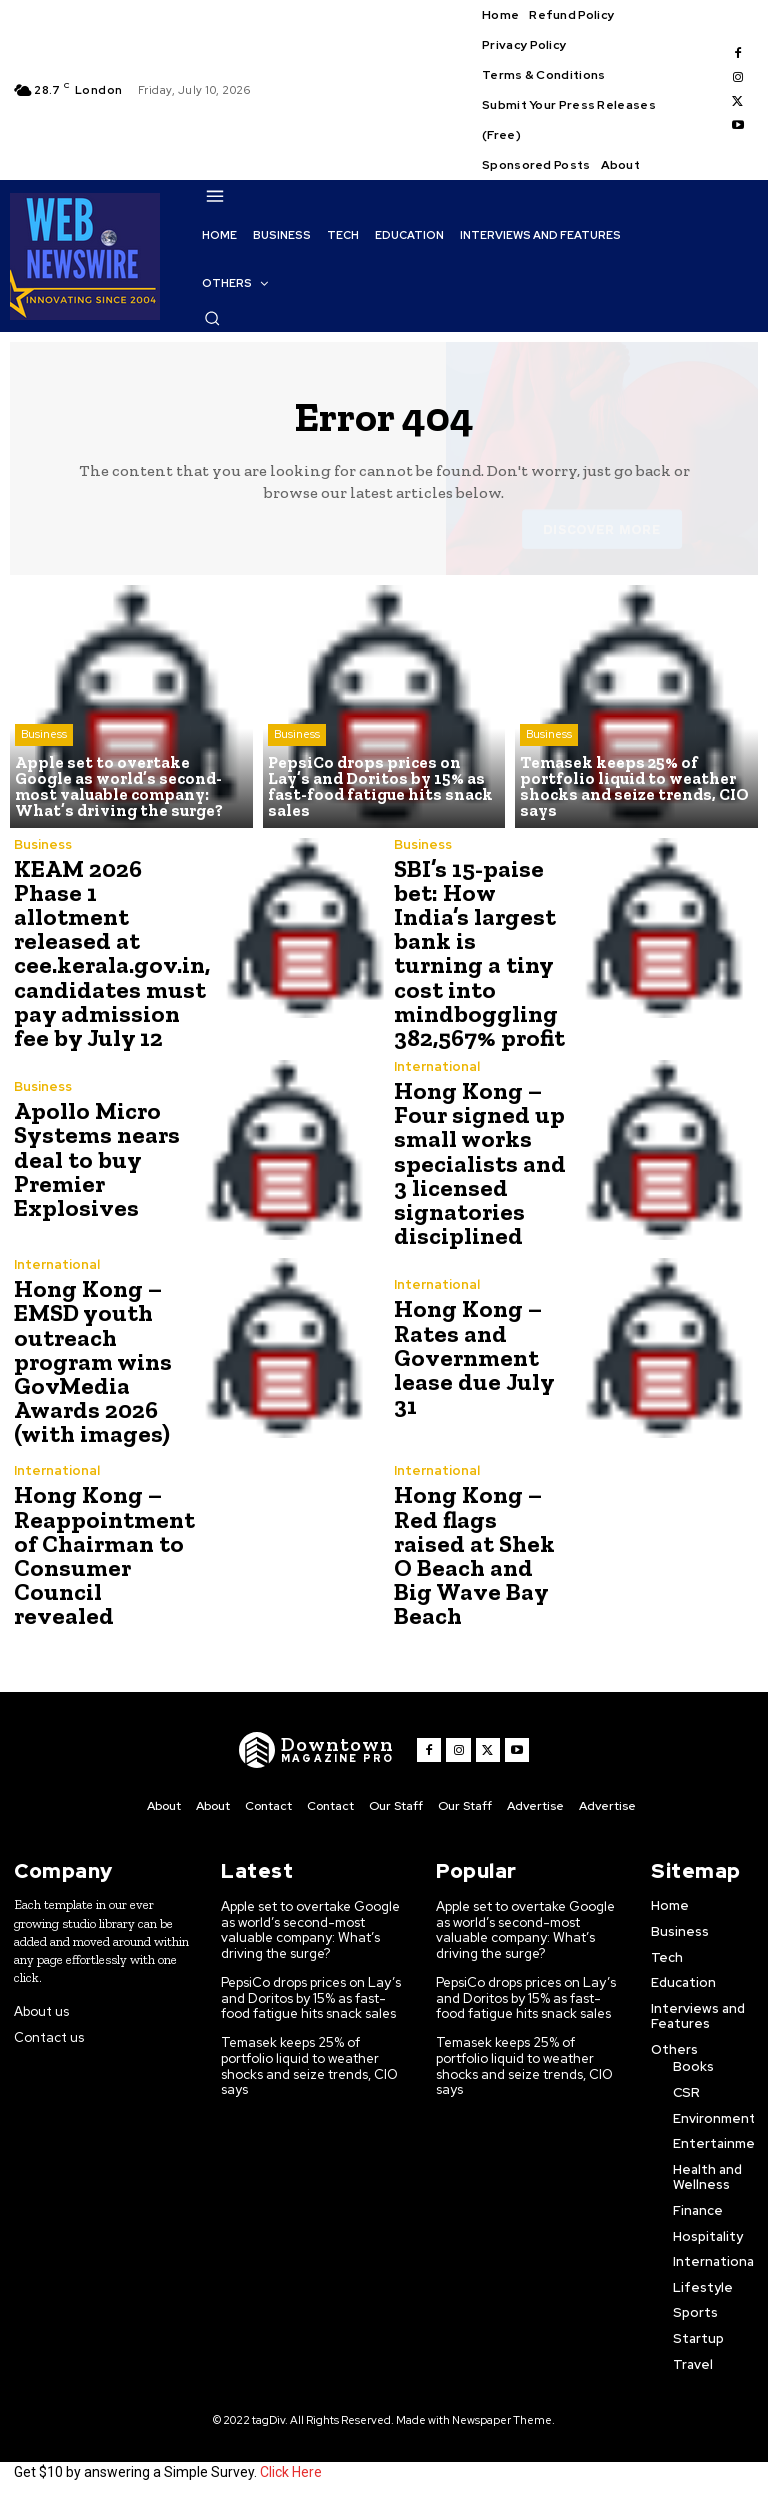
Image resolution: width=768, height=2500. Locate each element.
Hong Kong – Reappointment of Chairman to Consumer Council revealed (103, 1551)
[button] (212, 318)
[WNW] (316, 1747)
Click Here (291, 2468)
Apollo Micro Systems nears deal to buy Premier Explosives (95, 1157)
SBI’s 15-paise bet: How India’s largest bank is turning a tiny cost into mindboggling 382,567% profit (481, 940)
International (437, 1065)
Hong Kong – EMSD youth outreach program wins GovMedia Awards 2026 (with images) (92, 1358)
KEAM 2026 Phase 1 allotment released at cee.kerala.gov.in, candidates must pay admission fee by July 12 (109, 952)
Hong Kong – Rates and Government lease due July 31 (471, 1354)
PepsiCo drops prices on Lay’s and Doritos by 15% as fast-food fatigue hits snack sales (311, 1994)
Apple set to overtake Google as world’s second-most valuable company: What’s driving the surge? (312, 1926)
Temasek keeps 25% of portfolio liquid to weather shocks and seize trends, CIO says (310, 2061)
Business (44, 736)
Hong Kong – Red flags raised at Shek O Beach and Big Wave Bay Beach (481, 1551)
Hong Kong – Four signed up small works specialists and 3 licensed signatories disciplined (479, 1161)
